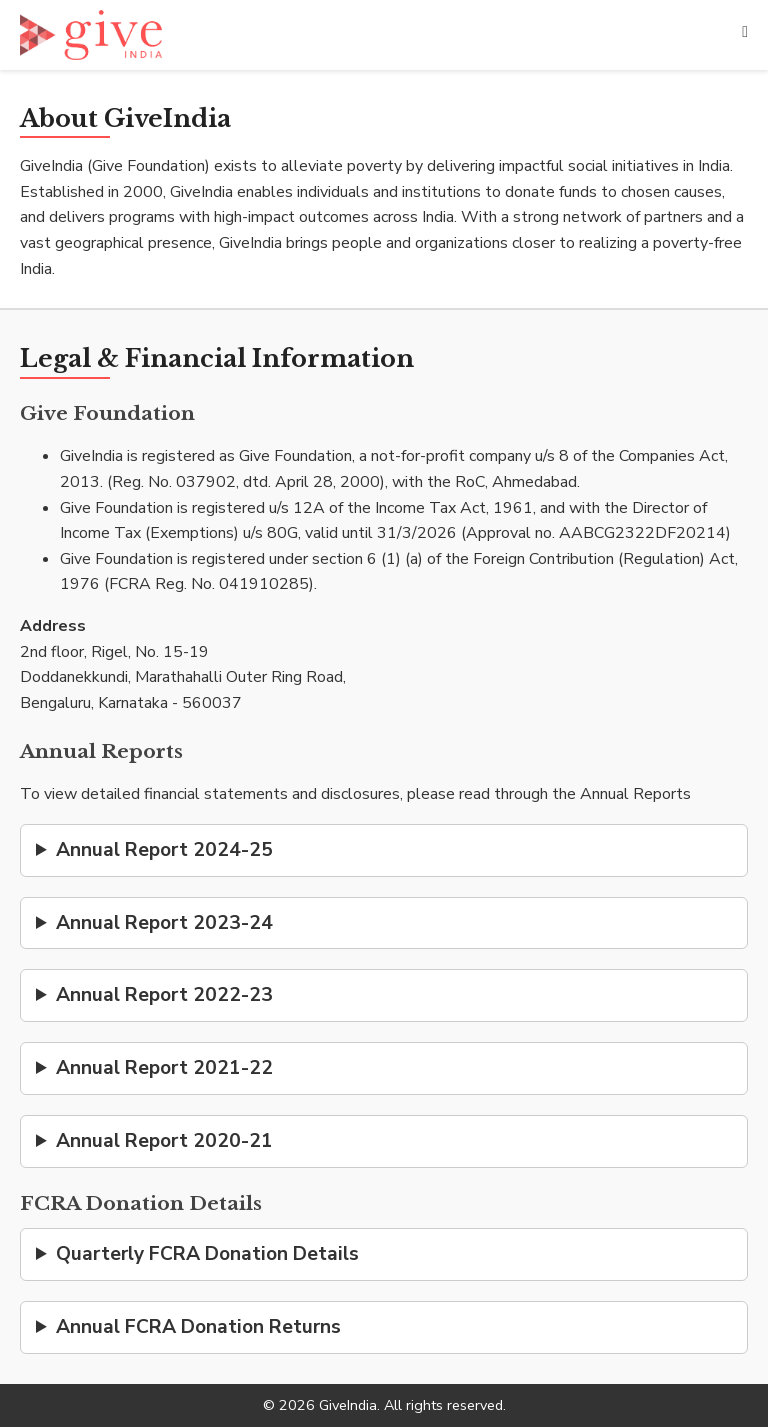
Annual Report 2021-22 (164, 1068)
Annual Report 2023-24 (164, 923)
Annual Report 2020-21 (164, 1141)
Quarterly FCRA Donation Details (207, 1254)
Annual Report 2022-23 (164, 995)
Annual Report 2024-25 (164, 850)
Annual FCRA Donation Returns (198, 1327)
